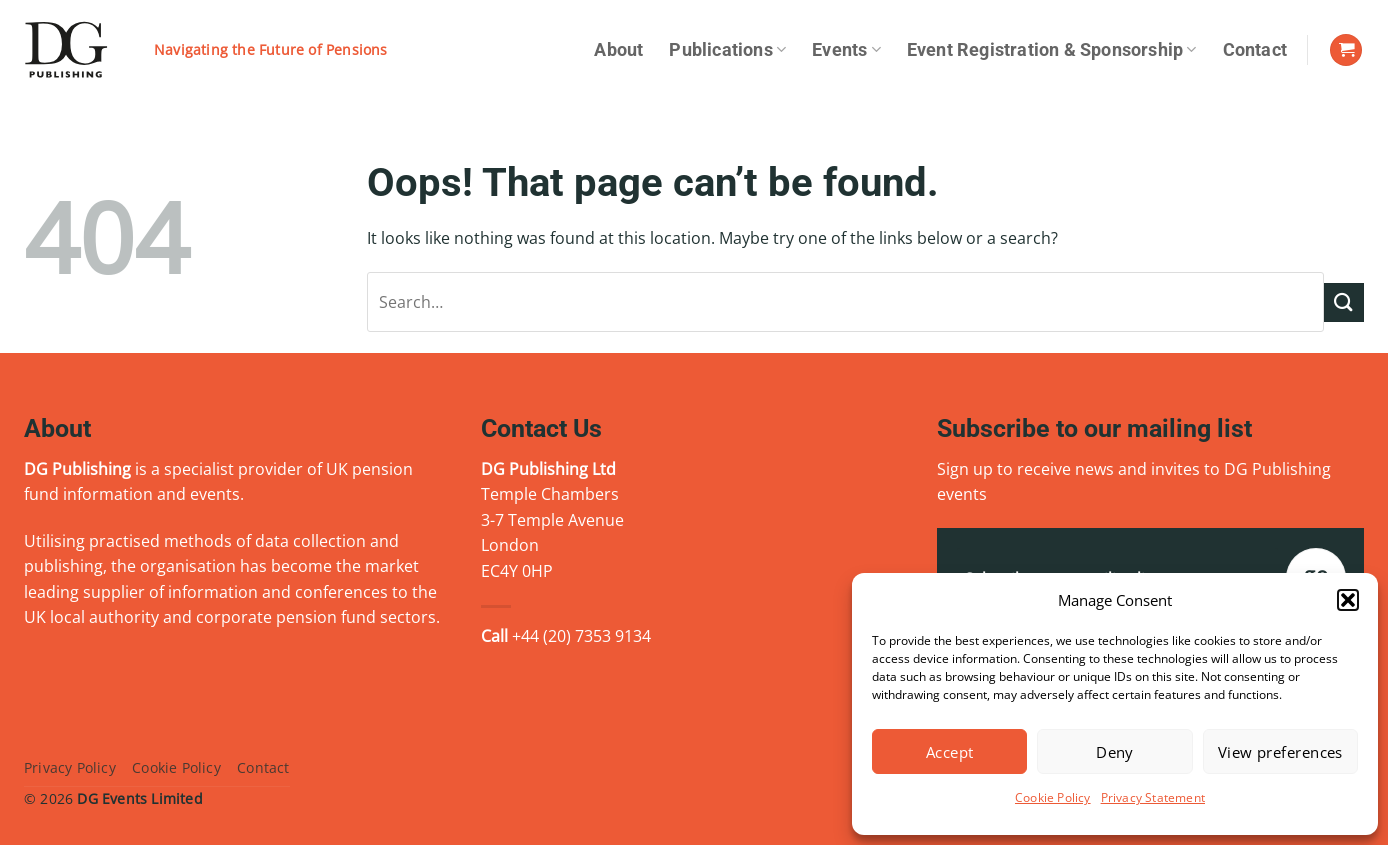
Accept (950, 752)
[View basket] (1346, 50)
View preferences (1280, 752)
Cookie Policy (1053, 797)
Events (846, 50)
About (618, 50)
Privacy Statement (1153, 797)
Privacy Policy (70, 767)
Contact (1255, 50)
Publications (727, 50)
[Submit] (1344, 302)
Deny (1115, 752)
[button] (1348, 600)
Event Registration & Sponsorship (1052, 50)
